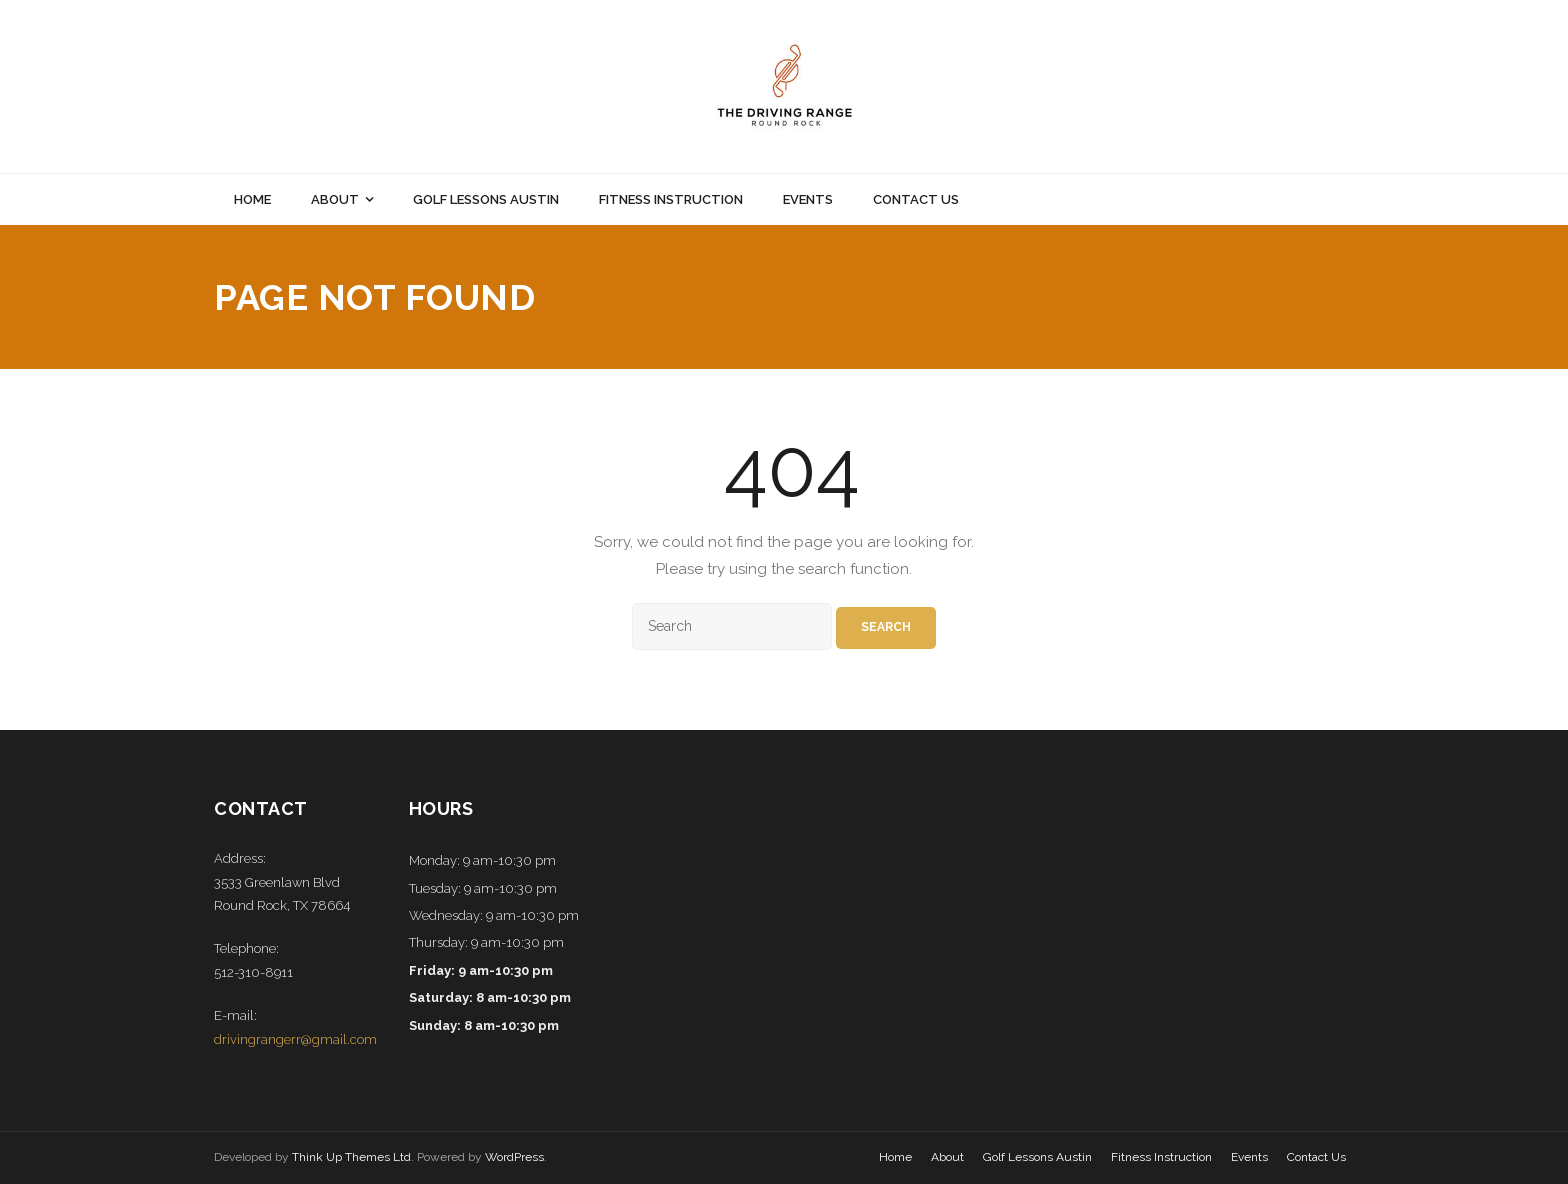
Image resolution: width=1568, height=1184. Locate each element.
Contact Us (1316, 1157)
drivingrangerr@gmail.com (295, 1039)
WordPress (514, 1157)
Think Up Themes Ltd (351, 1157)
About (947, 1157)
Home (895, 1157)
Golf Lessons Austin (1037, 1157)
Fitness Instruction (1161, 1157)
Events (1249, 1157)
